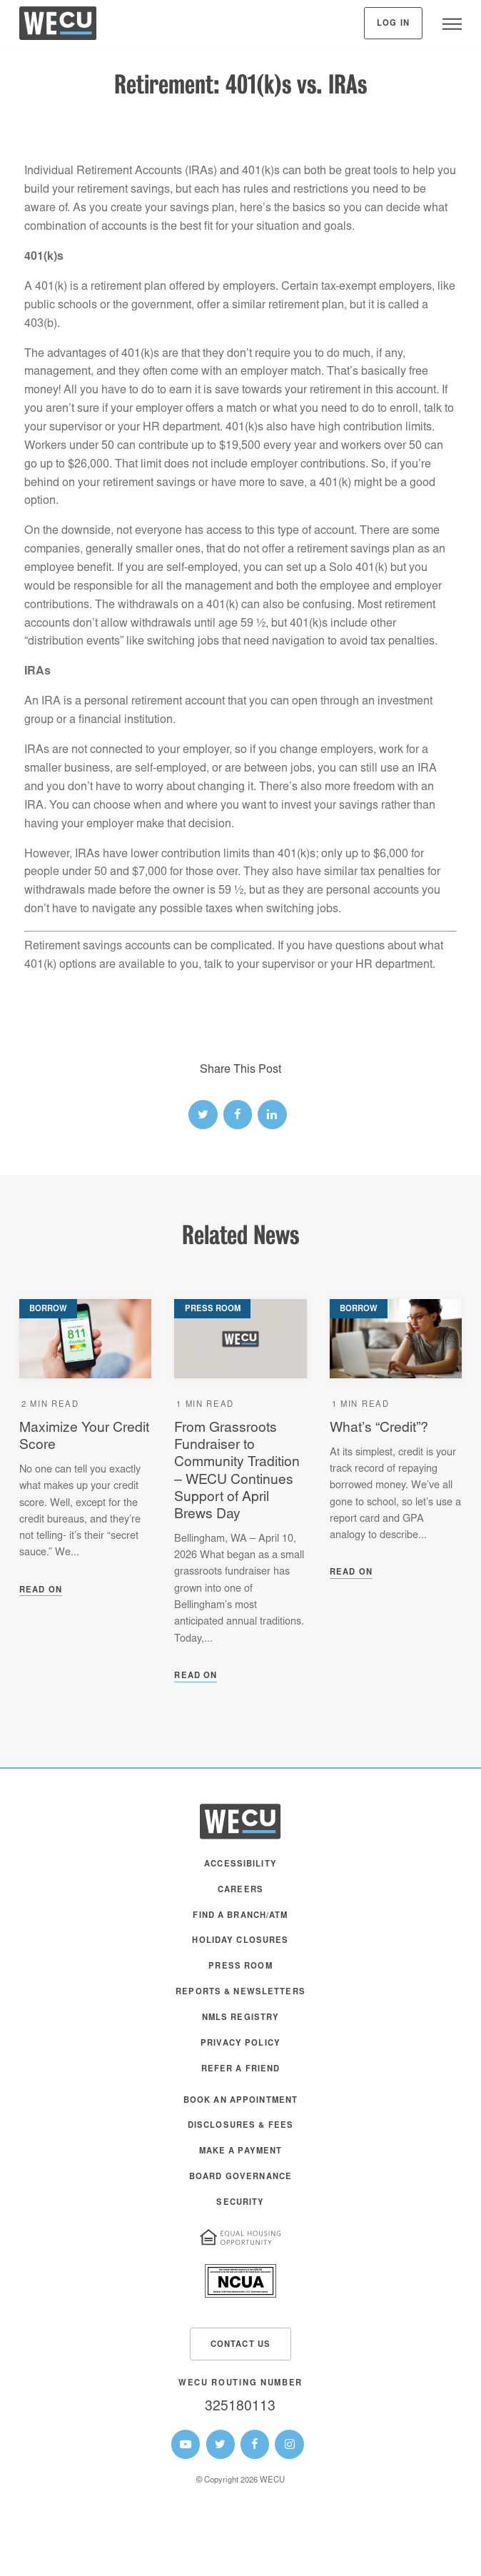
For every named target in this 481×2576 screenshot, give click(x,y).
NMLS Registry (241, 2018)
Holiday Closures (240, 1941)
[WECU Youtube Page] (185, 2444)
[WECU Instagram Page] (289, 2444)
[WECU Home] (57, 26)
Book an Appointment (240, 2101)
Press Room (240, 1967)
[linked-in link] (272, 1114)
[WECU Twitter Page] (220, 2444)
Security (240, 2203)
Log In (393, 24)
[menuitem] (240, 1871)
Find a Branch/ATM (240, 1916)
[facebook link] (237, 1114)
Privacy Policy (240, 2044)
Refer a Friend (240, 2070)
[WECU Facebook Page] (255, 2444)
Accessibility (240, 1865)
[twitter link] (202, 1114)
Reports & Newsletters (240, 1992)
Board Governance (240, 2177)
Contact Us (240, 2345)
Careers (240, 1890)
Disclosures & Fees (240, 2126)
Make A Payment (241, 2152)
